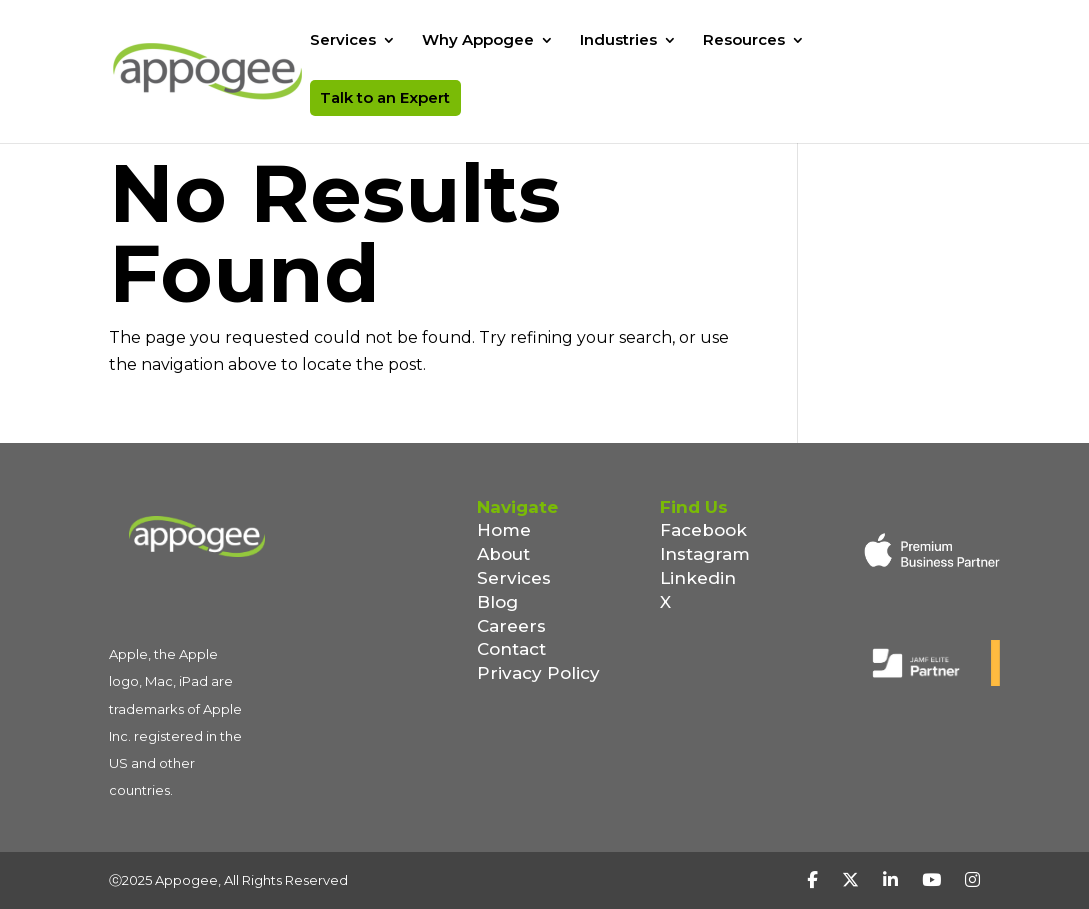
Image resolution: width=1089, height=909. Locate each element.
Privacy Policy (538, 673)
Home (504, 530)
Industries (618, 41)
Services (343, 41)
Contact (511, 649)
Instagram (705, 554)
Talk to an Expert (385, 97)
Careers (511, 626)
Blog (497, 602)
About (503, 554)
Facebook (703, 530)
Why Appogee (478, 41)
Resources (744, 41)
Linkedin (698, 578)
